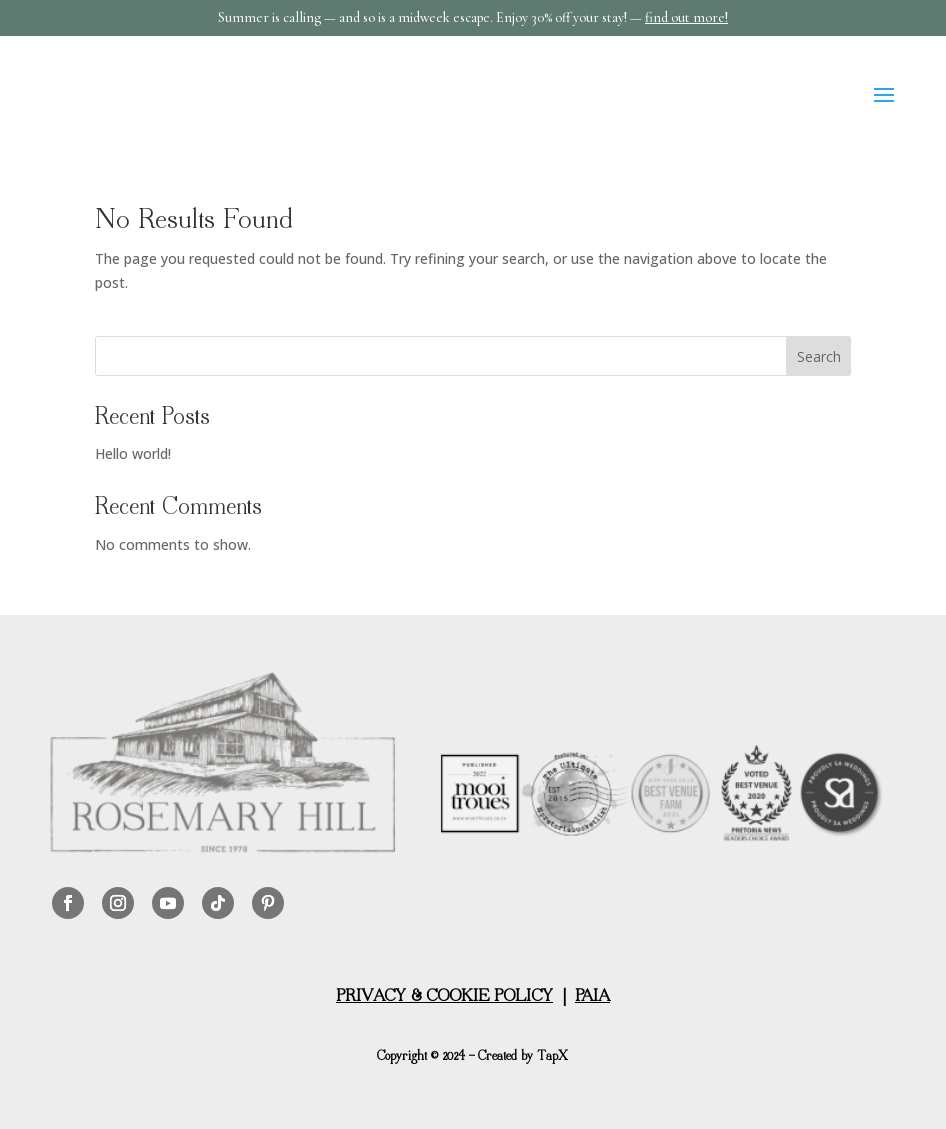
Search (819, 356)
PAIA (592, 997)
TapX (552, 1057)
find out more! (686, 17)
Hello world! (133, 453)
